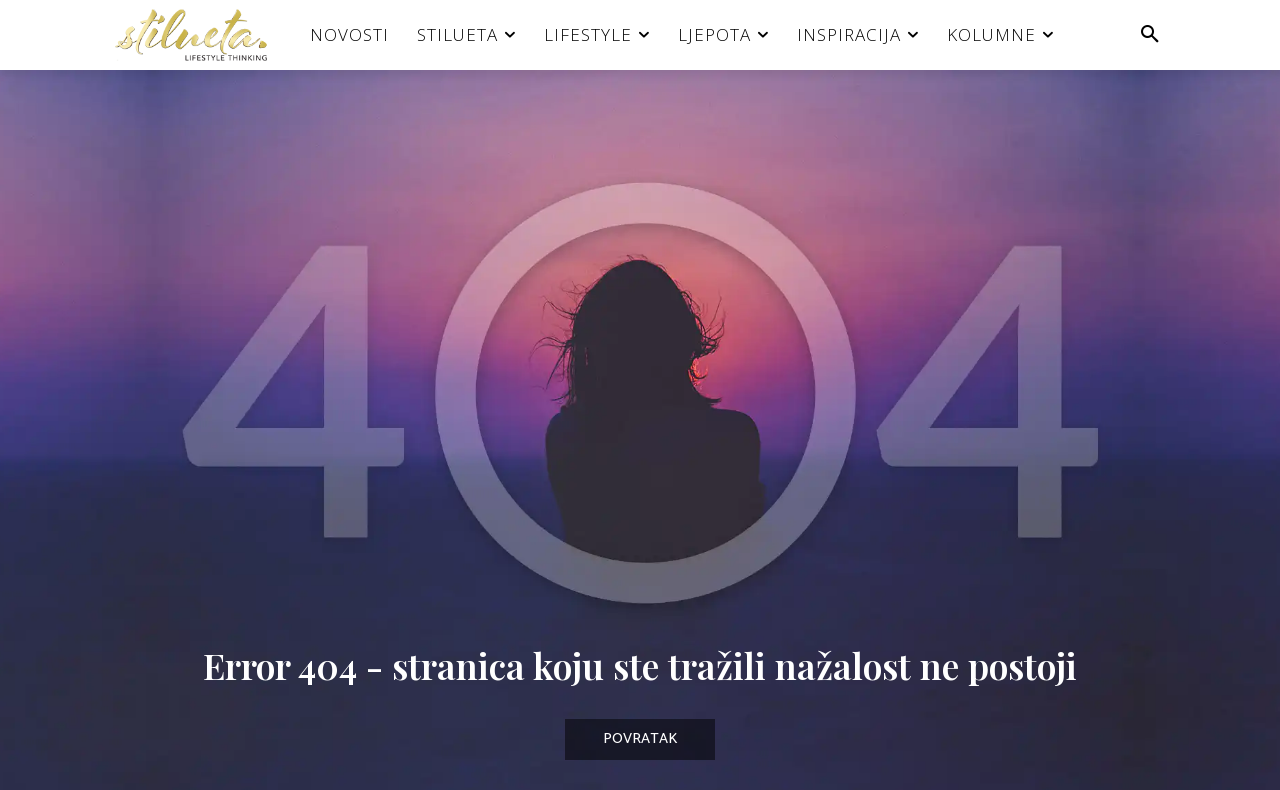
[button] (1150, 35)
